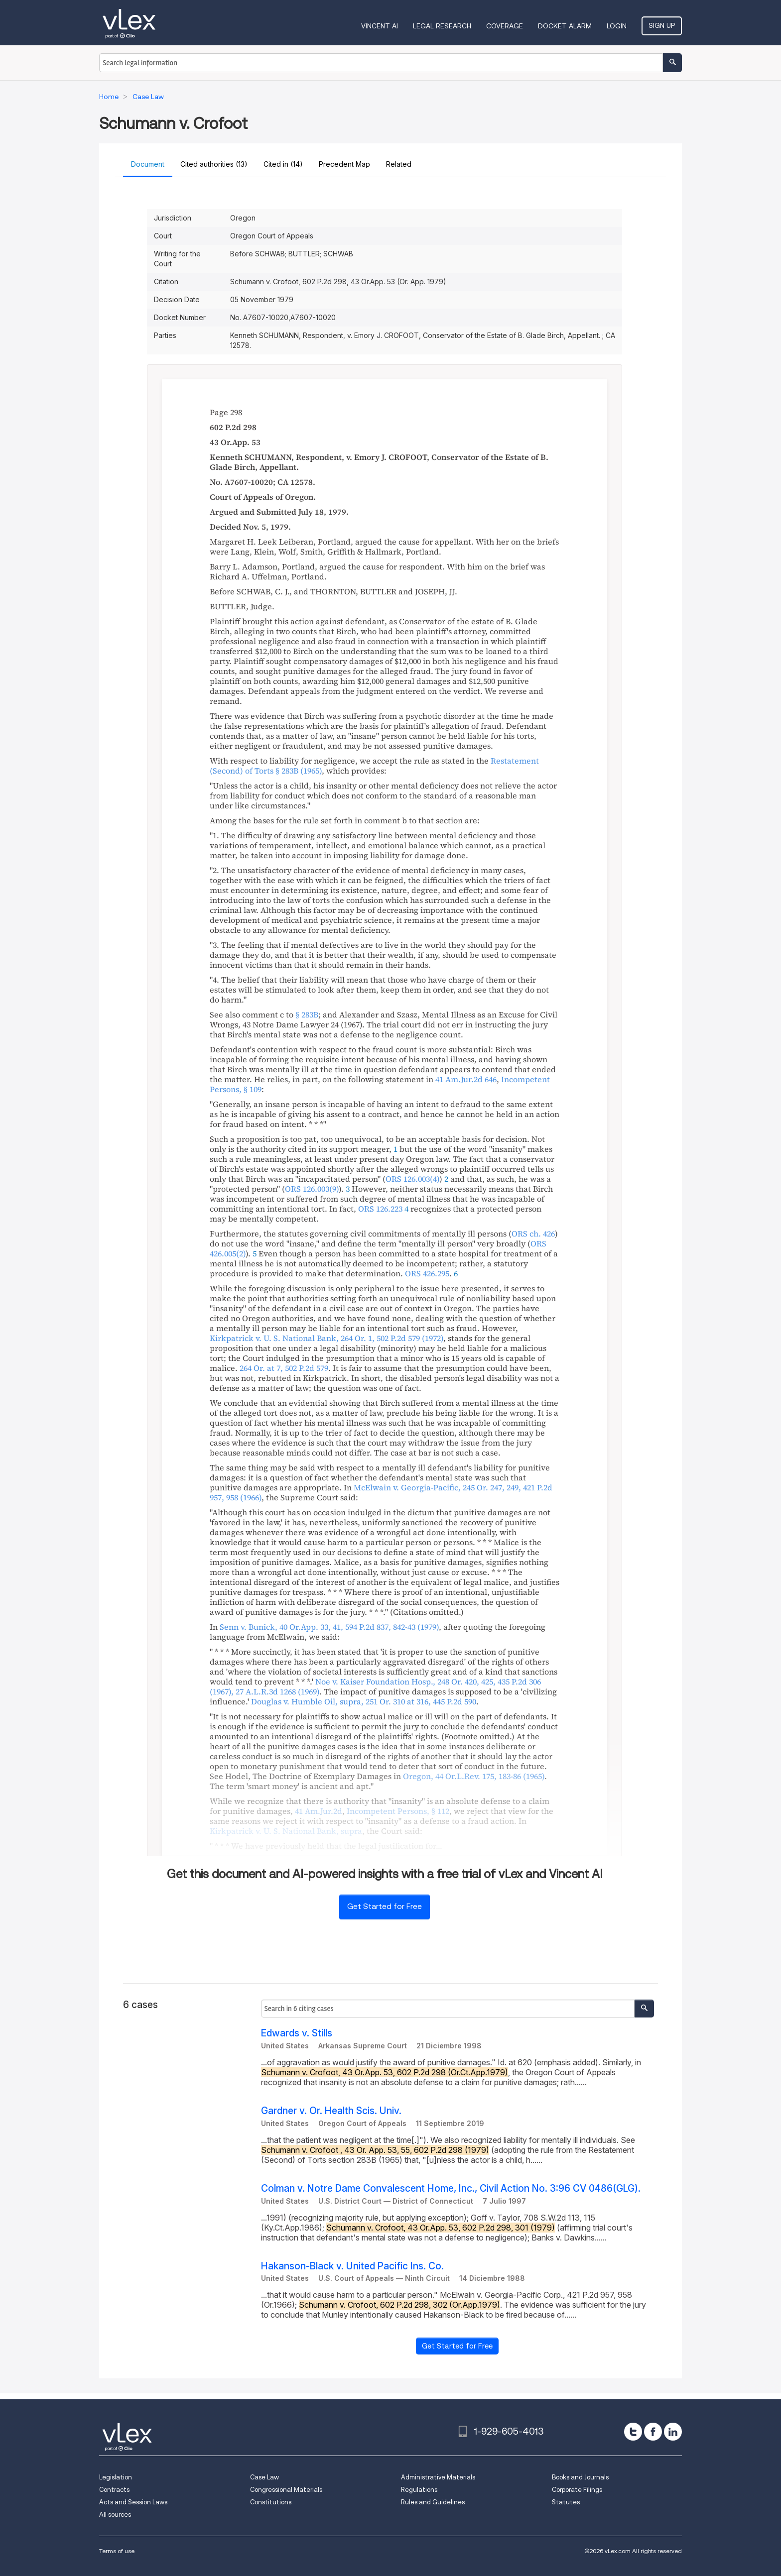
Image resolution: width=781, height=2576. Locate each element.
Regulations (419, 2489)
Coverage (504, 26)
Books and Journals (580, 2477)
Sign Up (662, 25)
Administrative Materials (438, 2477)
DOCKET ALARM (565, 26)
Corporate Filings (577, 2489)
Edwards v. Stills (296, 2033)
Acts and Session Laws (133, 2502)
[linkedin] (673, 2432)
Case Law (264, 2477)
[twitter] (633, 2432)
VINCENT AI (379, 26)
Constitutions (270, 2502)
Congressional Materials (286, 2489)
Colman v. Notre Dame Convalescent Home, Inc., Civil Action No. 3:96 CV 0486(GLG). (451, 2188)
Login (617, 26)
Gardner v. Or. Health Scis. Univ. (331, 2111)
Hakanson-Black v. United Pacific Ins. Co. (352, 2266)
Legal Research (442, 26)
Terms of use (116, 2551)
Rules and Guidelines (433, 2502)
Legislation (115, 2477)
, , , (363, 1701)
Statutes (566, 2502)
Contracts (114, 2489)
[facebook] (653, 2432)
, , (326, 1338)
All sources (115, 2514)
